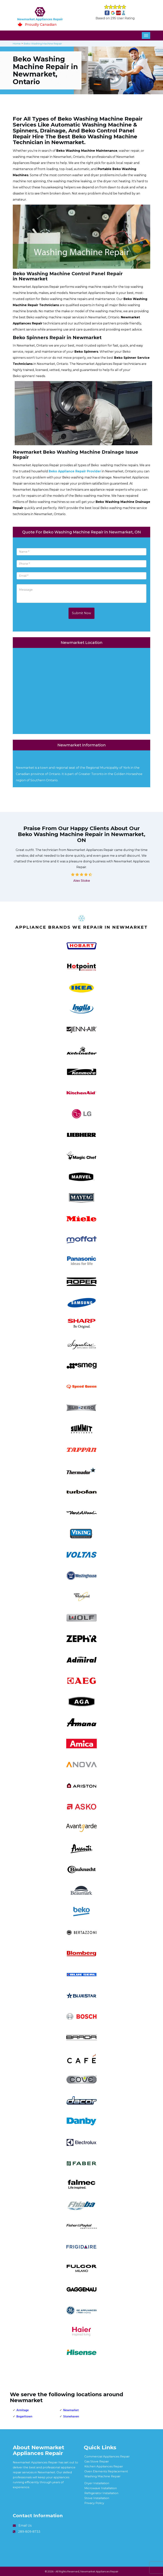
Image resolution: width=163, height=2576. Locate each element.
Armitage (22, 2410)
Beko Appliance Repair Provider (75, 471)
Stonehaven (71, 2416)
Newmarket (71, 2410)
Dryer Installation (96, 2483)
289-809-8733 (29, 2531)
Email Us (25, 2525)
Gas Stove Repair (96, 2461)
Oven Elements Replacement (106, 2471)
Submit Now (81, 613)
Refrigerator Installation (101, 2493)
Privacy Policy (94, 2503)
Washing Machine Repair (102, 2476)
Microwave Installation (100, 2488)
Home (17, 43)
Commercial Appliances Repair (107, 2456)
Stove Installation (96, 2498)
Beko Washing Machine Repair (44, 43)
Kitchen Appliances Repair (103, 2466)
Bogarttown (24, 2416)
